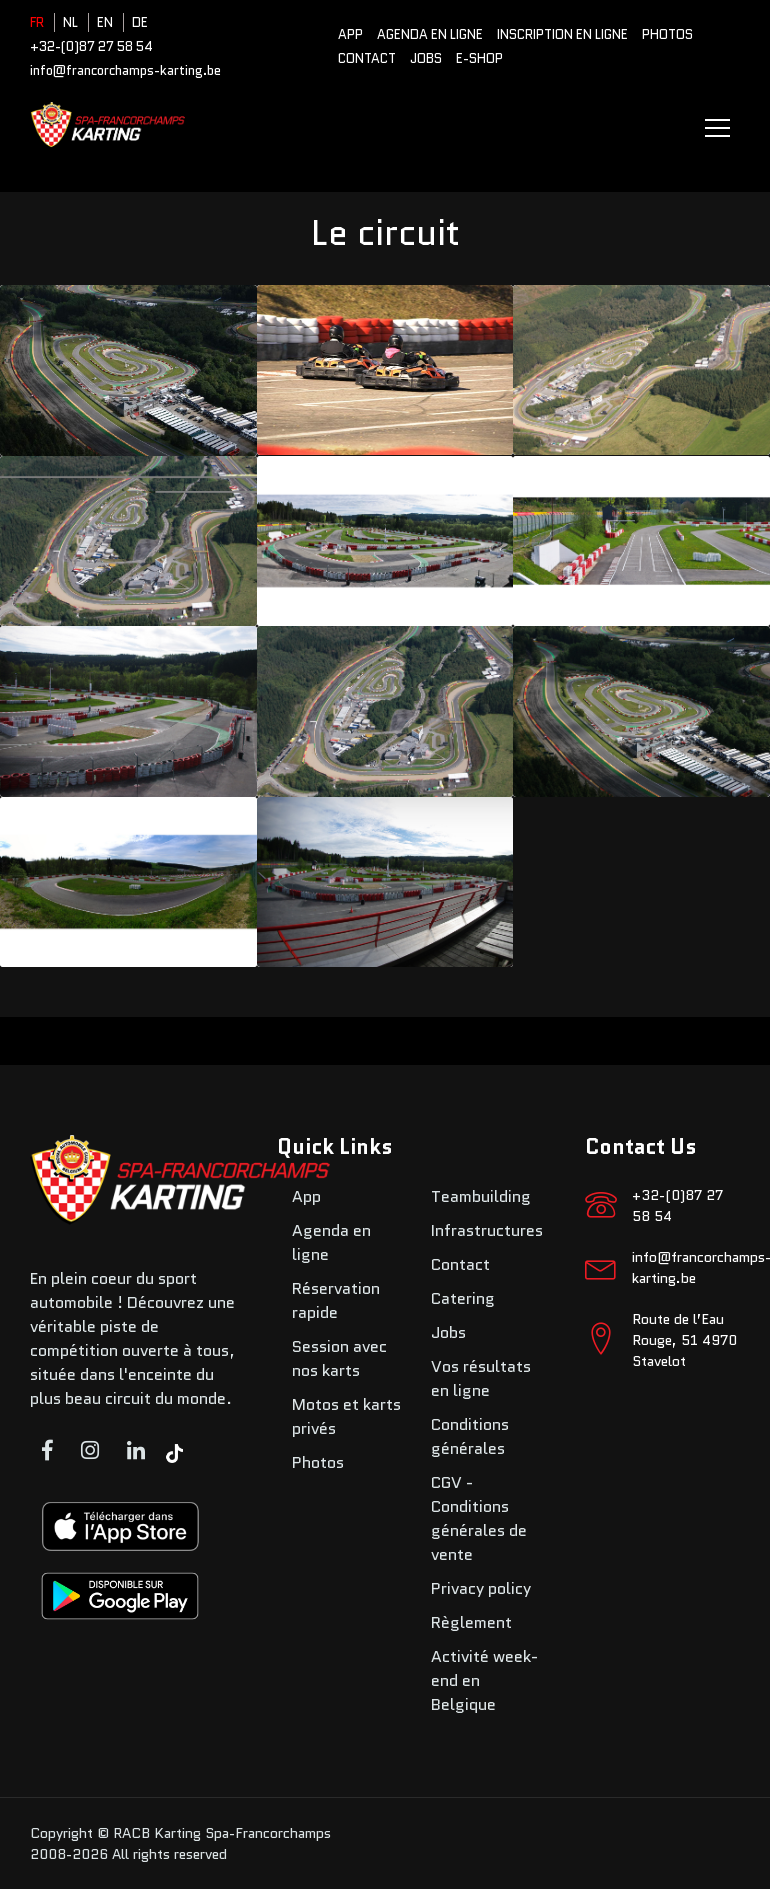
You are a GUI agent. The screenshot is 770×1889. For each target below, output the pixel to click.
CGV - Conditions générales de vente (479, 1518)
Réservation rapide (336, 1300)
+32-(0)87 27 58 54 (91, 46)
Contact (367, 58)
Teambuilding (481, 1196)
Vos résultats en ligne (481, 1378)
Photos (667, 34)
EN (105, 22)
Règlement (471, 1622)
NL (70, 22)
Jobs (426, 58)
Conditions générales (470, 1436)
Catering (463, 1298)
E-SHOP (479, 58)
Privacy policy (481, 1588)
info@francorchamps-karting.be (125, 70)
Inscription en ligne (562, 34)
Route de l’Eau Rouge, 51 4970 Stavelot (684, 1340)
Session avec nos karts (339, 1358)
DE (140, 22)
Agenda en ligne (430, 34)
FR (37, 22)
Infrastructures (487, 1230)
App (350, 34)
